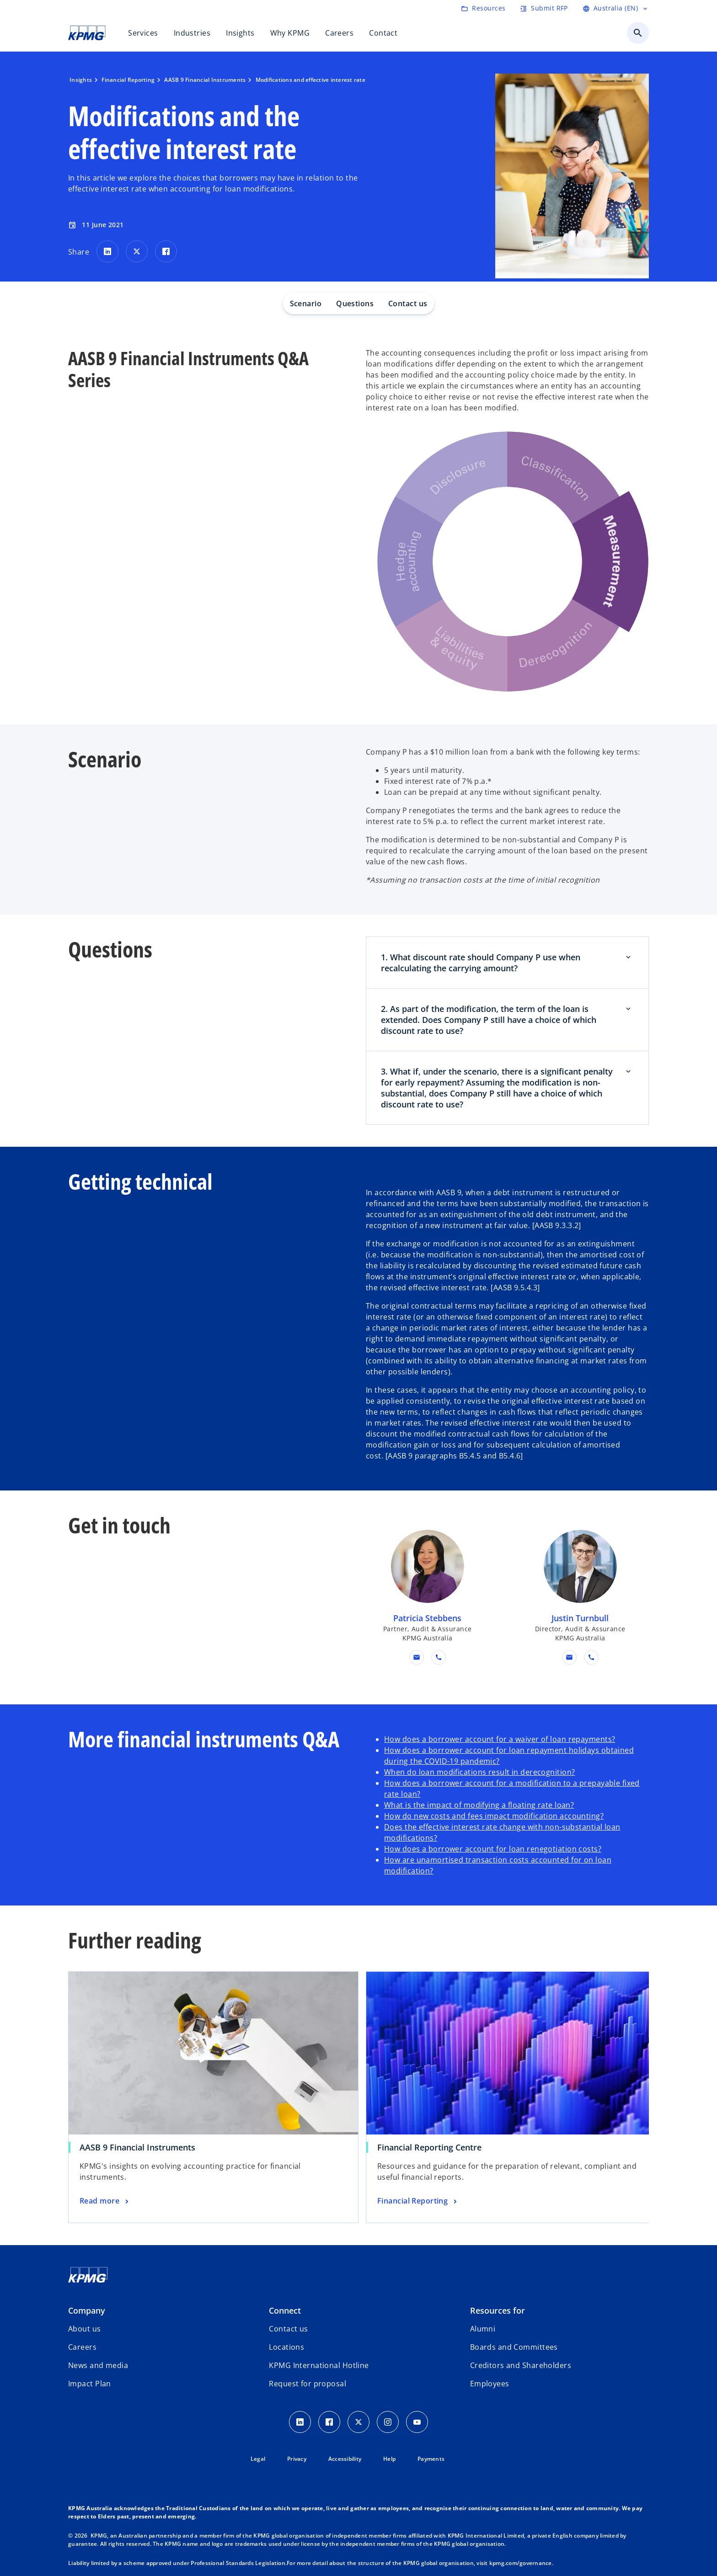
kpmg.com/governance (520, 2563)
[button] (416, 1657)
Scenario (306, 303)
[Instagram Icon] (388, 2422)
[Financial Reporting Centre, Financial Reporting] (418, 2201)
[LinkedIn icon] (300, 2422)
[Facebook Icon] (329, 2422)
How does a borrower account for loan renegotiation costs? (492, 1849)
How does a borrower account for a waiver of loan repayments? (499, 1739)
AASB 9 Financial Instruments (137, 2147)
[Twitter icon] (358, 2422)
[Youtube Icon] (417, 2422)
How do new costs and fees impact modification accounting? (494, 1816)
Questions (355, 303)
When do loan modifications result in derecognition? (479, 1772)
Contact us (407, 303)
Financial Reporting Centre (429, 2147)
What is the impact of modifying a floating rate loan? (479, 1805)
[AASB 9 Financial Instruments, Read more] (105, 2201)
